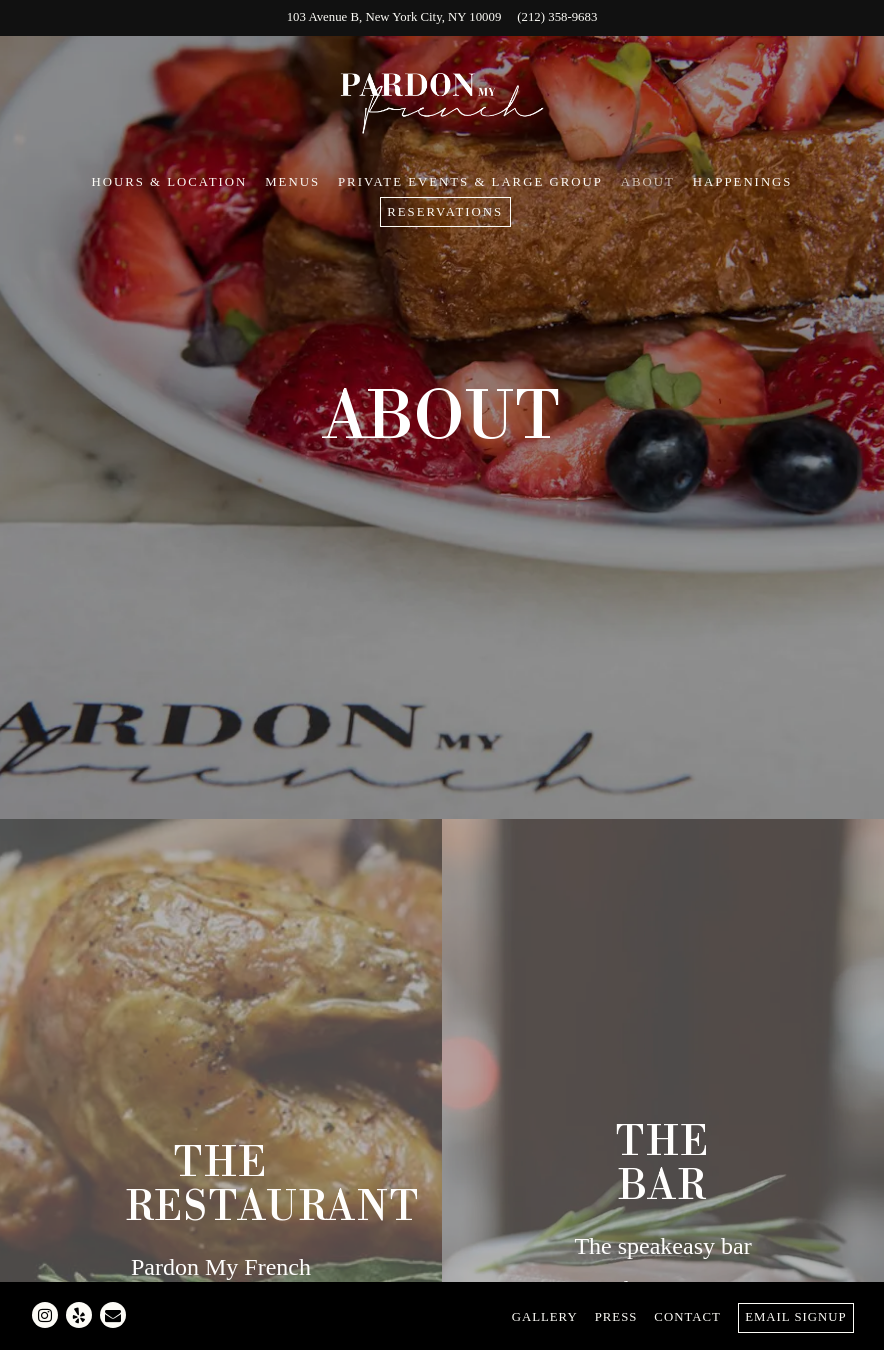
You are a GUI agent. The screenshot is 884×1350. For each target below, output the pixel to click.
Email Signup (795, 1317)
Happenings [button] (743, 182)
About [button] (648, 182)
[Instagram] (45, 1315)
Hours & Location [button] (170, 182)
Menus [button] (292, 182)
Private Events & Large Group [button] (470, 182)
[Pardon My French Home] (442, 102)
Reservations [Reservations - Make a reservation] (445, 212)
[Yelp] (79, 1315)
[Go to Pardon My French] (394, 17)
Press (616, 1317)
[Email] (113, 1315)
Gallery (545, 1317)
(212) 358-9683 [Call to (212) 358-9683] (557, 17)
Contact (687, 1317)
